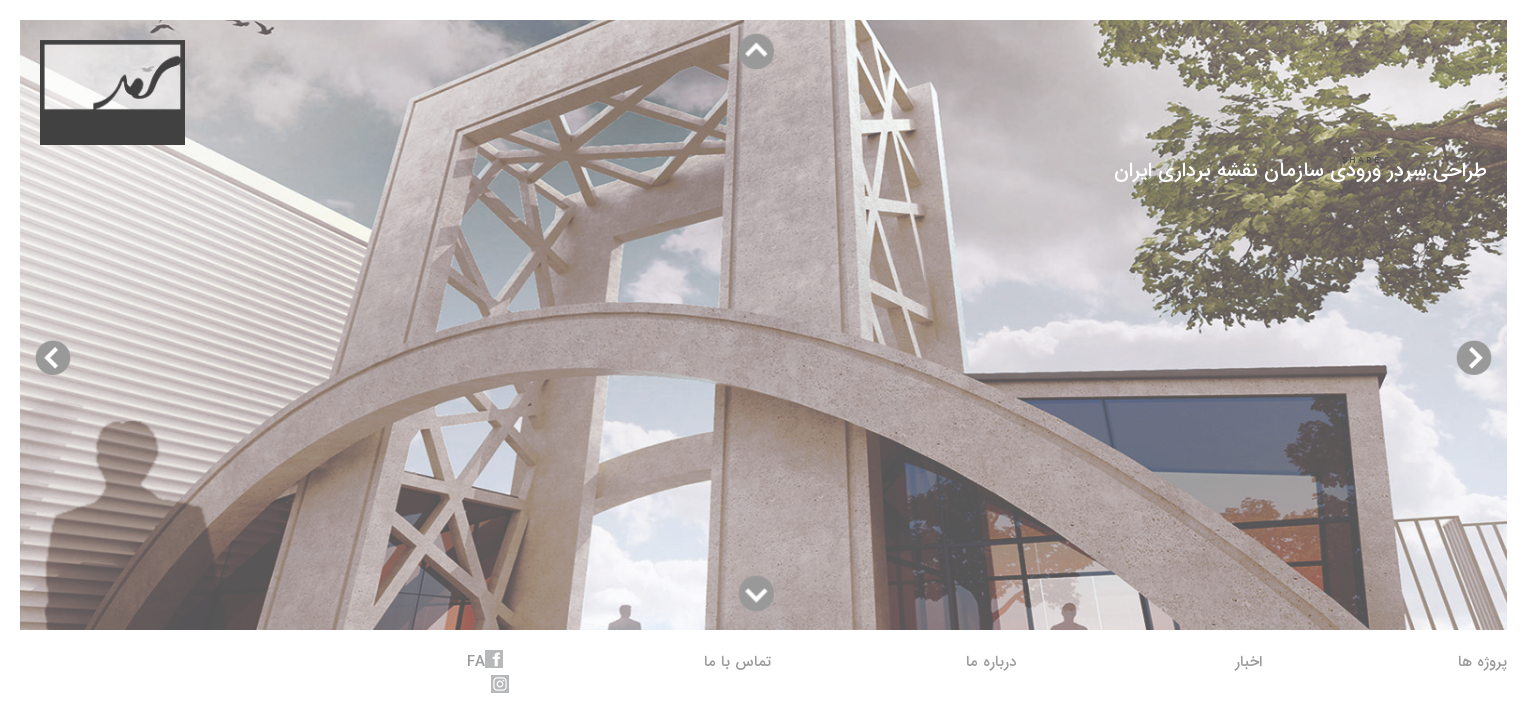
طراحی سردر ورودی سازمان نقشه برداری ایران (1300, 170)
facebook (494, 659)
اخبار (1248, 662)
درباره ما (991, 662)
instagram (500, 684)
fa (476, 662)
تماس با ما (737, 662)
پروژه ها (1482, 662)
